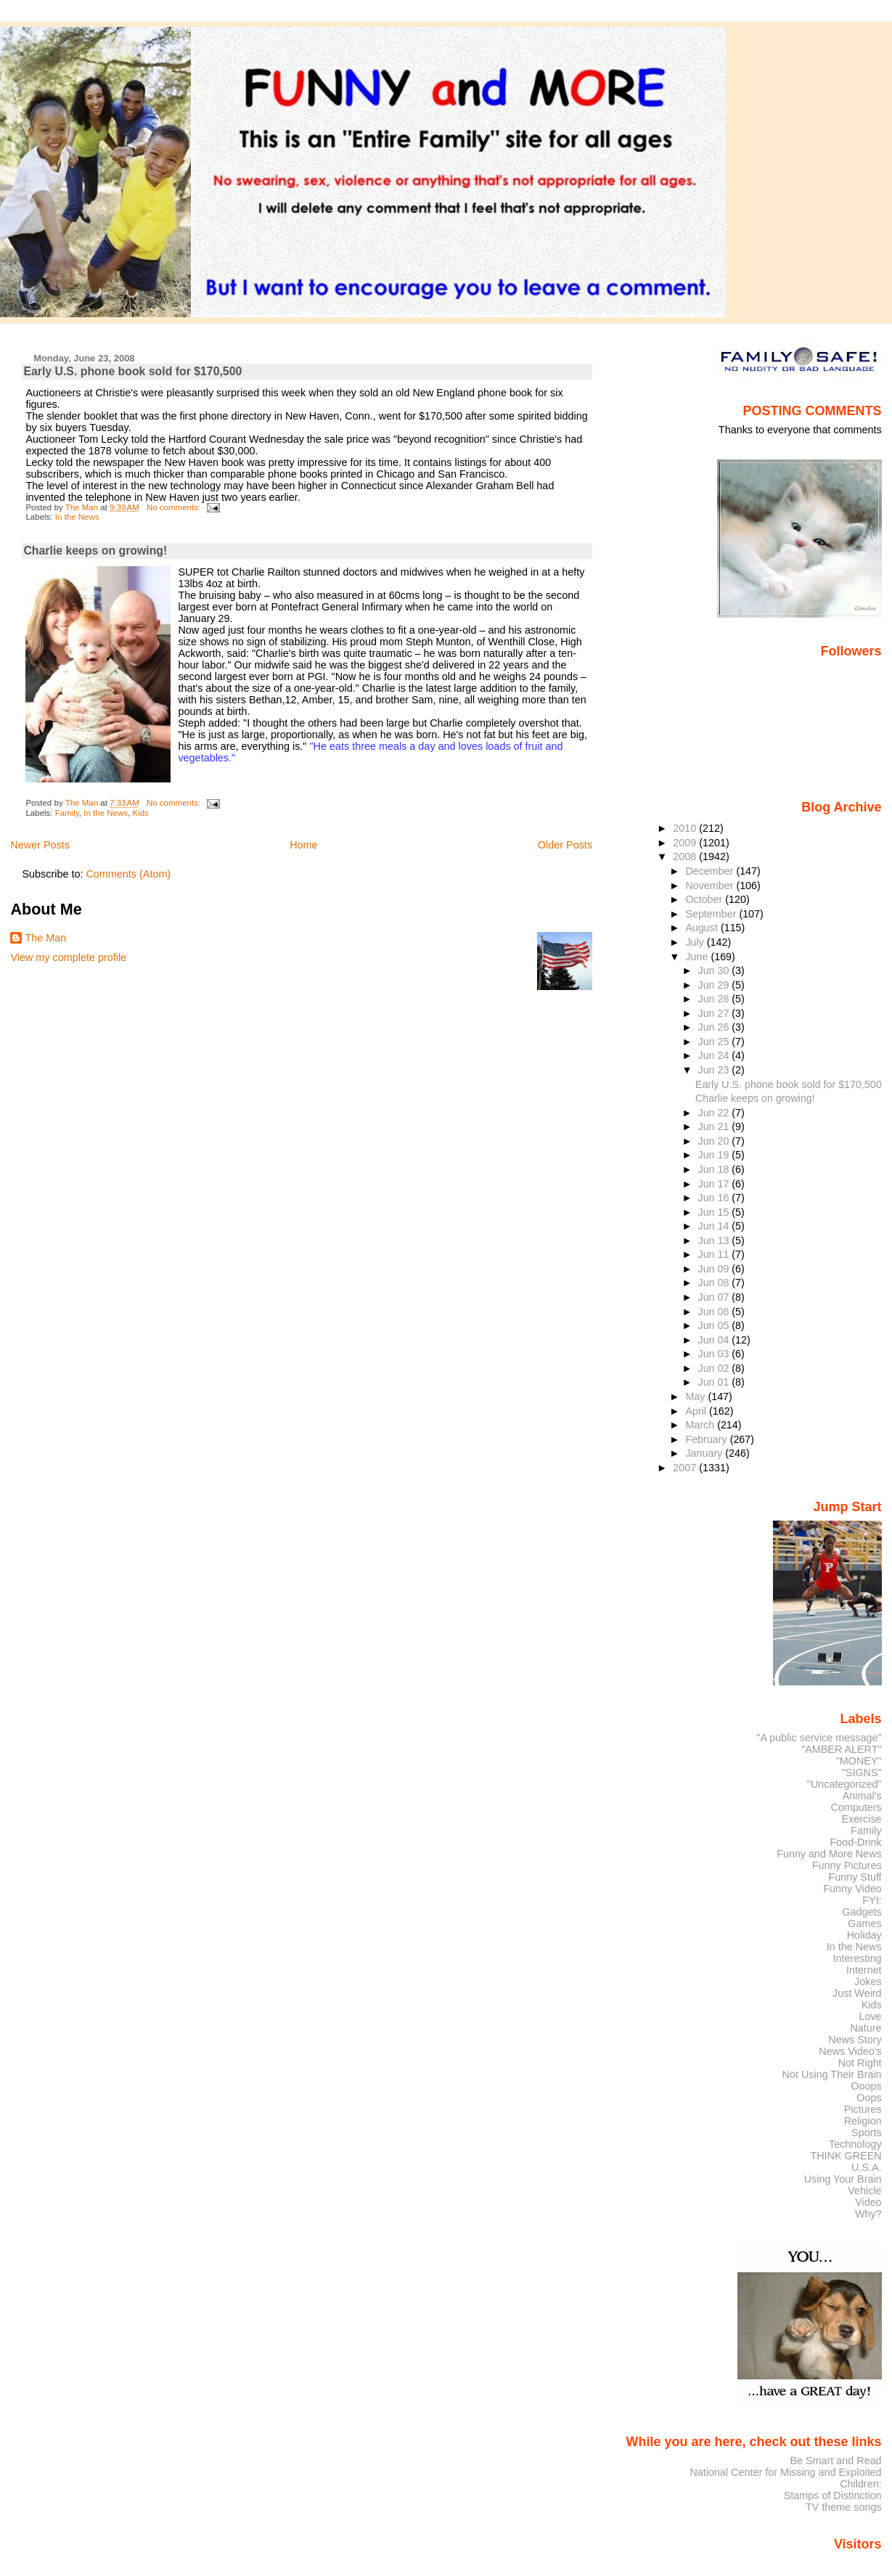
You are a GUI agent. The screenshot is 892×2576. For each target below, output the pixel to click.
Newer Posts (40, 845)
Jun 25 (714, 1041)
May (696, 1396)
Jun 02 (714, 1368)
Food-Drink (856, 1842)
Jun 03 (714, 1353)
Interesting (857, 1958)
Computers (855, 1807)
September (712, 914)
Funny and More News (829, 1854)
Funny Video (852, 1888)
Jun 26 (714, 1027)
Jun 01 (714, 1382)
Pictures (863, 2109)
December (710, 871)
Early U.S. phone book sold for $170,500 (132, 371)
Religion (863, 2121)
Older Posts (565, 845)
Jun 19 (714, 1155)
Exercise (862, 1819)
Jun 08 (714, 1282)
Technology (855, 2144)
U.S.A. (866, 2167)
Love (870, 2016)
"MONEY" (859, 1761)
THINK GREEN (845, 2156)
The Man (45, 938)
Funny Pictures (847, 1865)
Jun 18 (714, 1169)
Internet (864, 1970)
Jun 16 (714, 1197)
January (705, 1453)
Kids (140, 813)
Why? (868, 2214)
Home (303, 845)
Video (868, 2202)
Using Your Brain (843, 2179)
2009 (686, 843)
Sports (866, 2132)
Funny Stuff (854, 1877)
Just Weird (857, 1993)
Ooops (866, 2086)
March (701, 1425)
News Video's (850, 2051)
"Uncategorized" (844, 1784)
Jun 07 (714, 1297)
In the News (77, 516)
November (710, 885)
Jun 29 (714, 985)
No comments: (174, 507)
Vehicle (864, 2190)
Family (67, 813)
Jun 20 (714, 1141)
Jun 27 (714, 1013)
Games (864, 1923)
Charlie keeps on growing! (95, 550)
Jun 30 (714, 970)
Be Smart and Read (835, 2460)
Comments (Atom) (128, 874)
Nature (866, 2028)
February (707, 1439)
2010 (686, 828)
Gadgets (861, 1912)
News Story (854, 2039)
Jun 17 (714, 1184)
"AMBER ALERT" (841, 1749)
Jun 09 (714, 1269)
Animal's (862, 1796)
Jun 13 (714, 1240)
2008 (686, 856)
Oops (868, 2097)
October (705, 899)
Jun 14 (714, 1226)
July (695, 942)
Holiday (864, 1935)
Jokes (868, 1981)
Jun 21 (714, 1126)
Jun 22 (714, 1113)
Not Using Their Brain (832, 2074)
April (697, 1411)
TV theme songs (844, 2507)
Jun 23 (714, 1070)
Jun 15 (714, 1212)
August (703, 927)
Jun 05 (714, 1325)
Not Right (860, 2063)
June (698, 956)
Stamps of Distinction (833, 2495)
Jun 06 (714, 1311)
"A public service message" (818, 1737)
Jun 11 (714, 1254)
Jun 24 (714, 1055)
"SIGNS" (862, 1772)
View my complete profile (68, 957)
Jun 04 (714, 1340)
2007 (686, 1467)
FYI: (871, 1900)
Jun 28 (714, 999)
